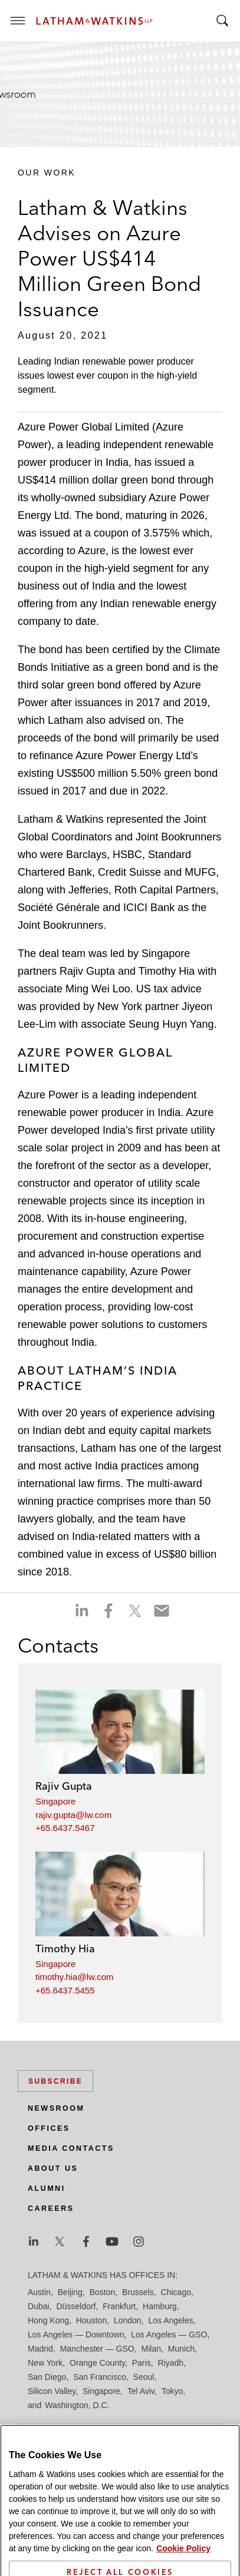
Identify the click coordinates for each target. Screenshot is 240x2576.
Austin (39, 2292)
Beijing (70, 2292)
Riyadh (171, 2363)
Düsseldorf (76, 2306)
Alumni (46, 2188)
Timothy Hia (65, 1948)
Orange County (97, 2363)
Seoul (143, 2377)
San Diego (47, 2377)
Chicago (176, 2292)
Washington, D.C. (77, 2405)
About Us (53, 2168)
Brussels (138, 2292)
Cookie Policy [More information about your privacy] (183, 2570)
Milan (151, 2348)
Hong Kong (48, 2320)
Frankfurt (119, 2306)
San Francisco (99, 2377)
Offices (49, 2128)
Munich (181, 2348)
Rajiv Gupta (63, 1786)
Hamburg (160, 2306)
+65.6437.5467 (65, 1828)
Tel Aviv (140, 2391)
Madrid (40, 2348)
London (128, 2320)
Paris (141, 2363)
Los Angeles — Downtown (76, 2334)
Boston (103, 2292)
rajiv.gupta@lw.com (73, 1815)
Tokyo (172, 2391)
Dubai (39, 2306)
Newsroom (56, 2108)
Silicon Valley (51, 2391)
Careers (51, 2208)
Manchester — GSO (97, 2348)
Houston (91, 2320)
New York (45, 2363)
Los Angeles (170, 2320)
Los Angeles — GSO (169, 2334)
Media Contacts (71, 2148)
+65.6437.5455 (65, 1990)
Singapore (55, 1801)
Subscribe (55, 2081)
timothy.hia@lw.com (74, 1977)
